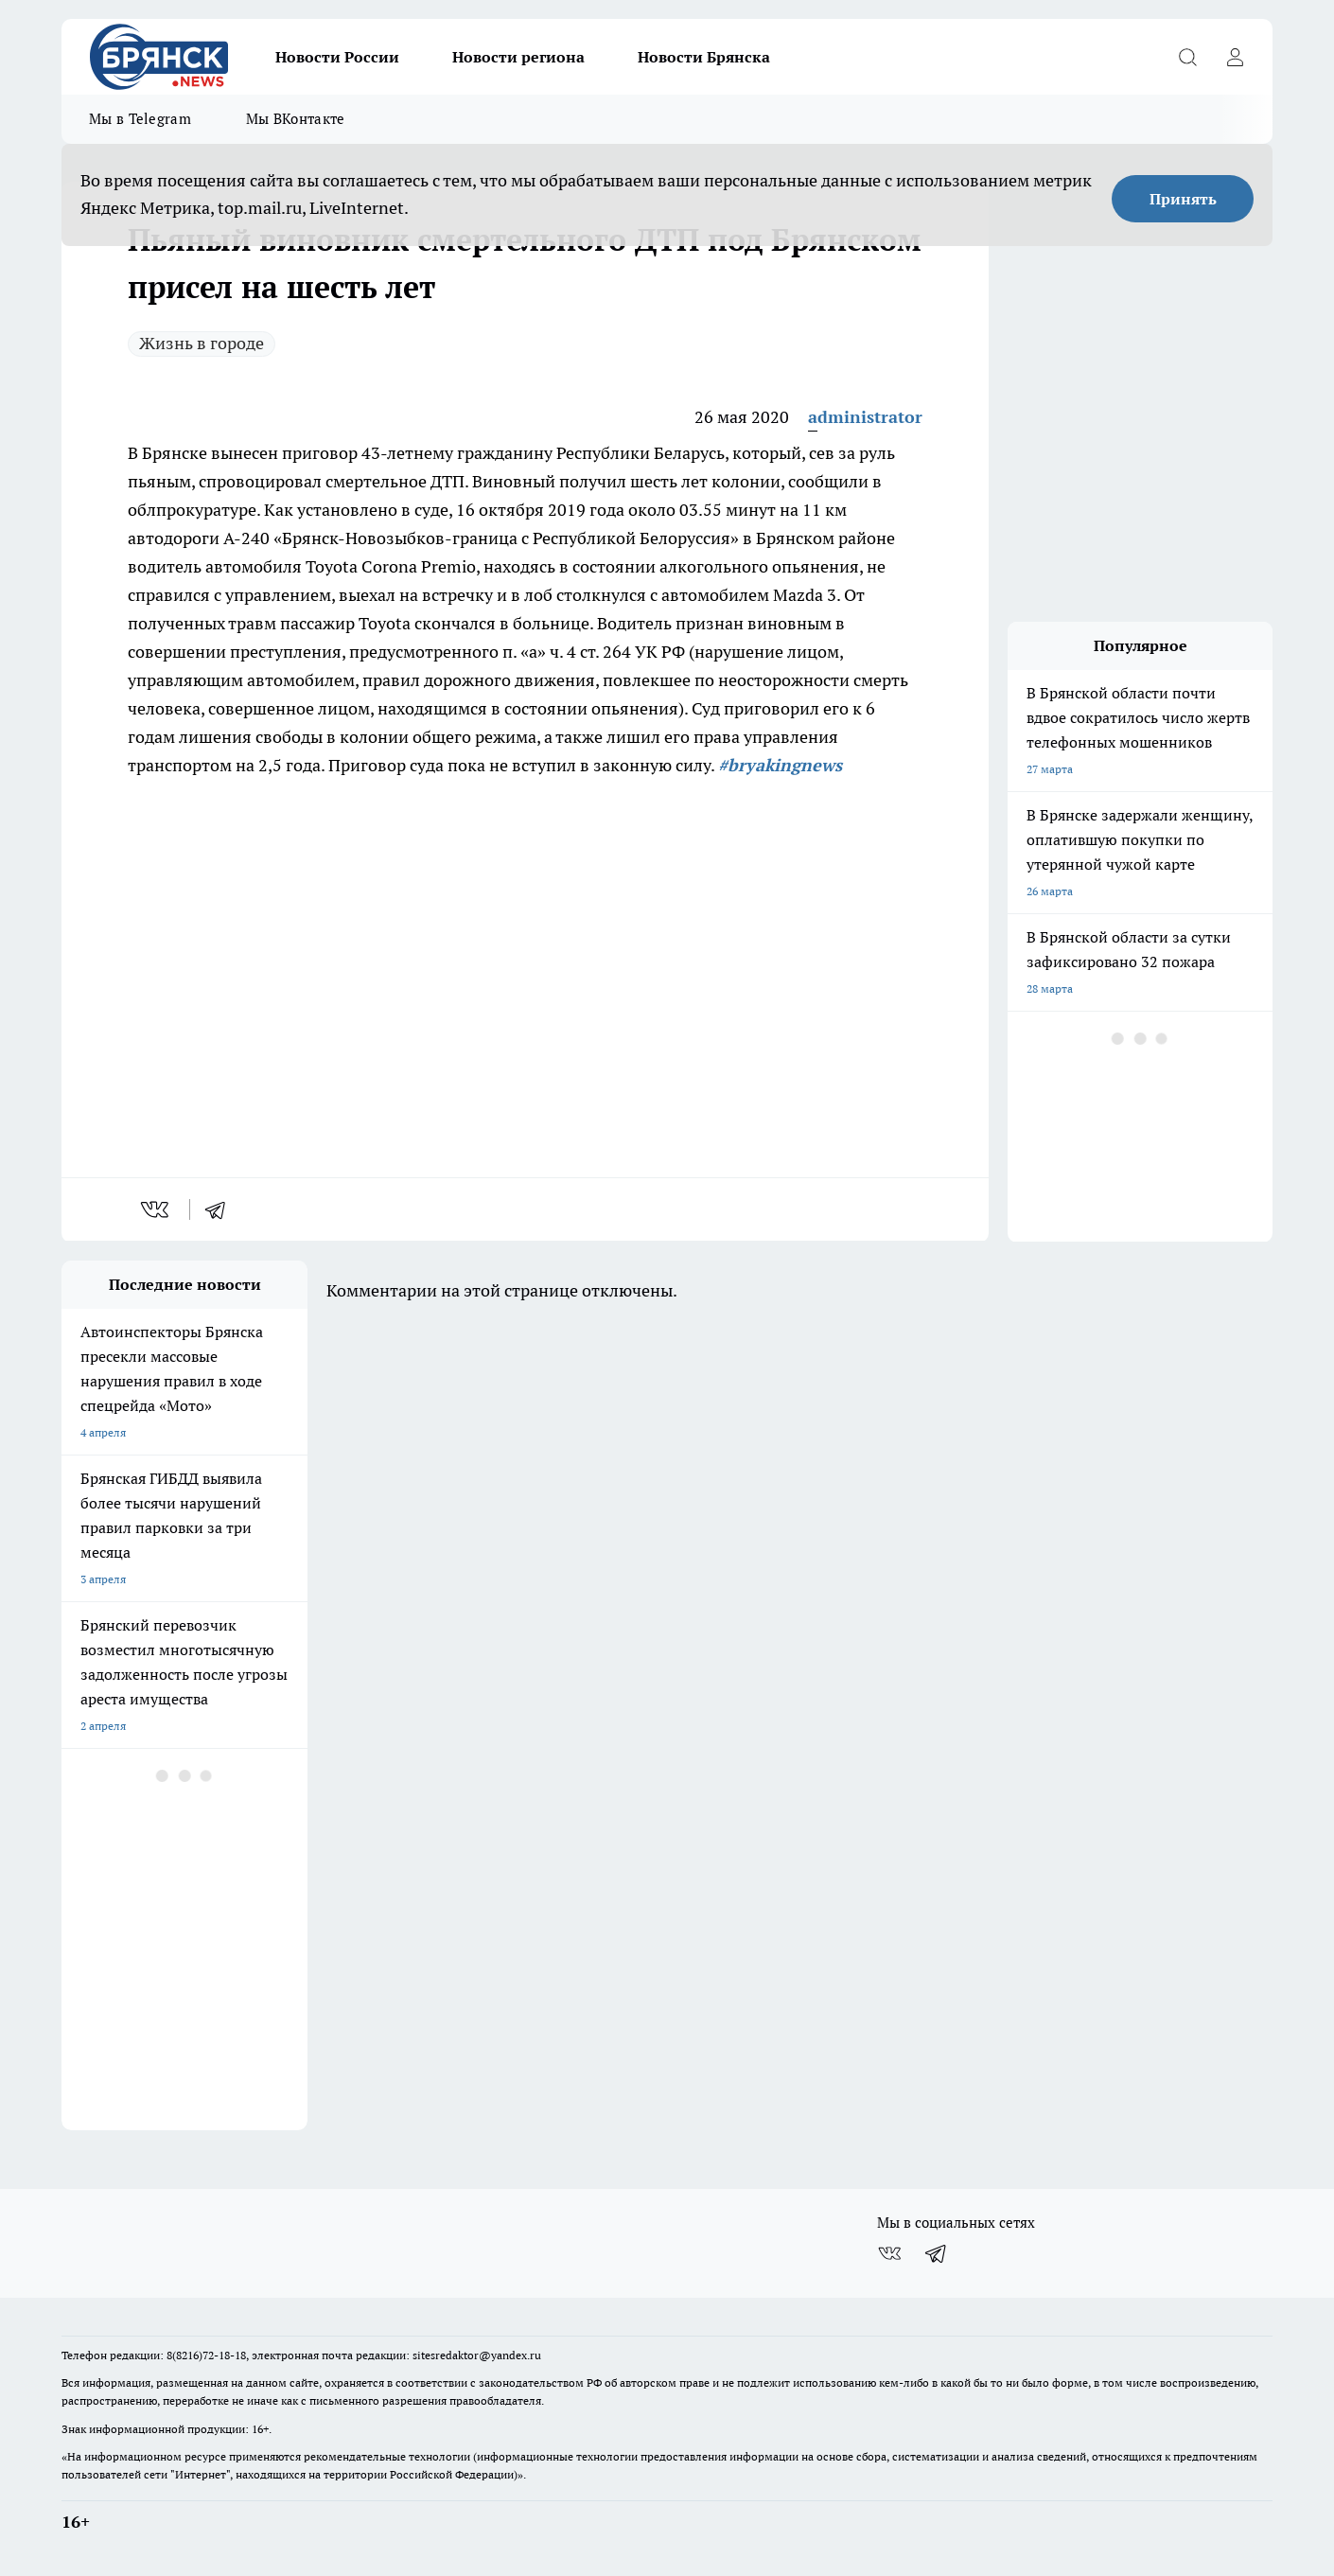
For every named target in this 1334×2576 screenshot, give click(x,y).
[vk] (156, 1209)
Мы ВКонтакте (295, 119)
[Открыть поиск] (1187, 57)
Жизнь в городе (201, 343)
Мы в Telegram (140, 119)
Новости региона (518, 56)
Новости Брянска (704, 56)
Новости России (337, 56)
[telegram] (221, 1209)
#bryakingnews (780, 765)
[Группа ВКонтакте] (889, 2253)
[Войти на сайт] (1235, 57)
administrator (865, 417)
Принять (1183, 198)
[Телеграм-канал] (936, 2253)
